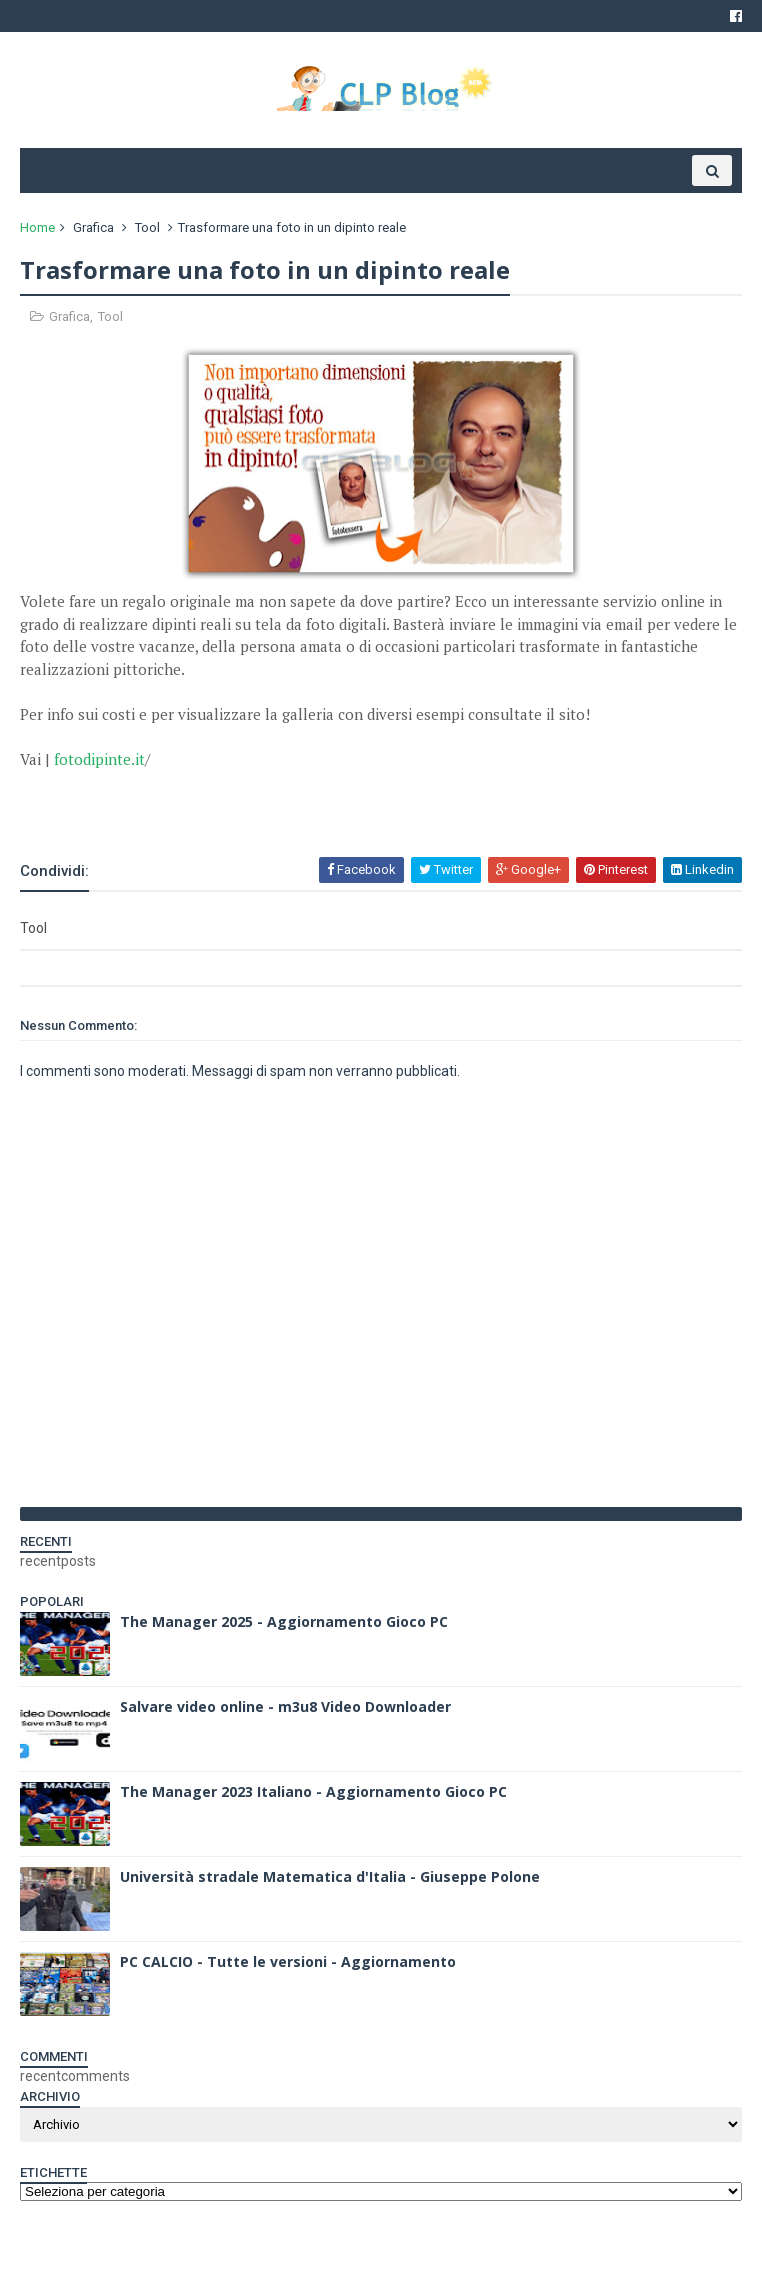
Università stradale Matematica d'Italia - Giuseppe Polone (330, 1876)
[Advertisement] (254, 800)
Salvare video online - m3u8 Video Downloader (285, 1706)
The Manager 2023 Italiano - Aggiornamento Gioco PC (313, 1791)
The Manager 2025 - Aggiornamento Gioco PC (284, 1621)
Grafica (93, 227)
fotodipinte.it (99, 759)
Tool (147, 227)
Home (37, 227)
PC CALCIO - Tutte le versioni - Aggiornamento (288, 1961)
